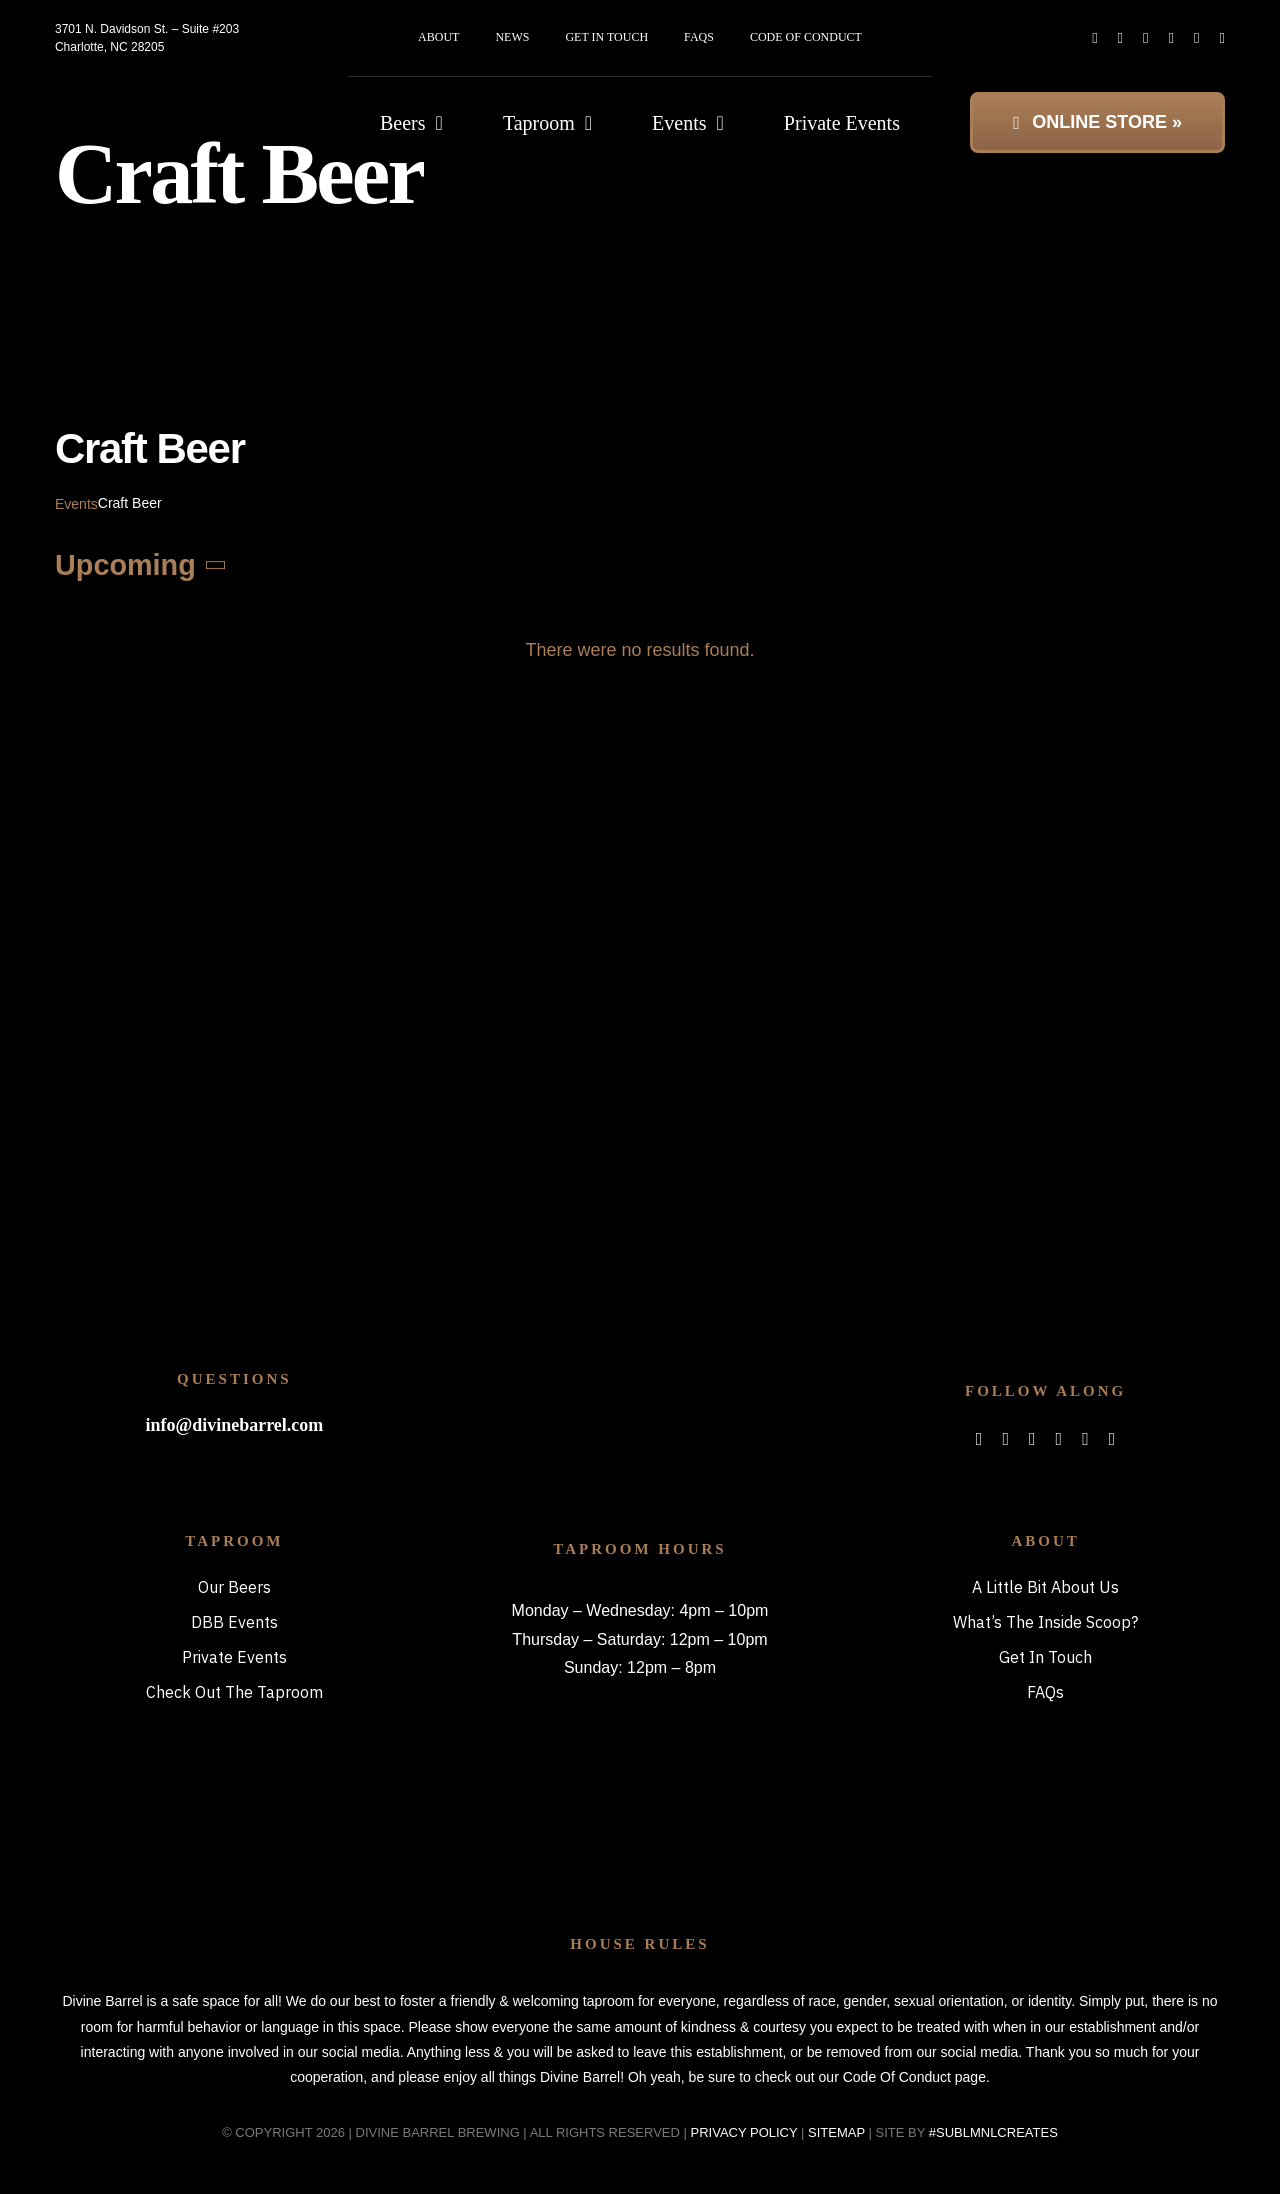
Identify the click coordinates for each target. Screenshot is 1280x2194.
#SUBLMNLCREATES (993, 2132)
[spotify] (1171, 38)
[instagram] (1145, 38)
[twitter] (1120, 38)
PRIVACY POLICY (744, 2132)
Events (76, 504)
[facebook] (1094, 38)
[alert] (640, 650)
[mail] (1196, 38)
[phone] (1222, 38)
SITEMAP (836, 2132)
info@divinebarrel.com (234, 1425)
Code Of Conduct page (914, 2077)
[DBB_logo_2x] (165, 95)
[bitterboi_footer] (639, 1356)
